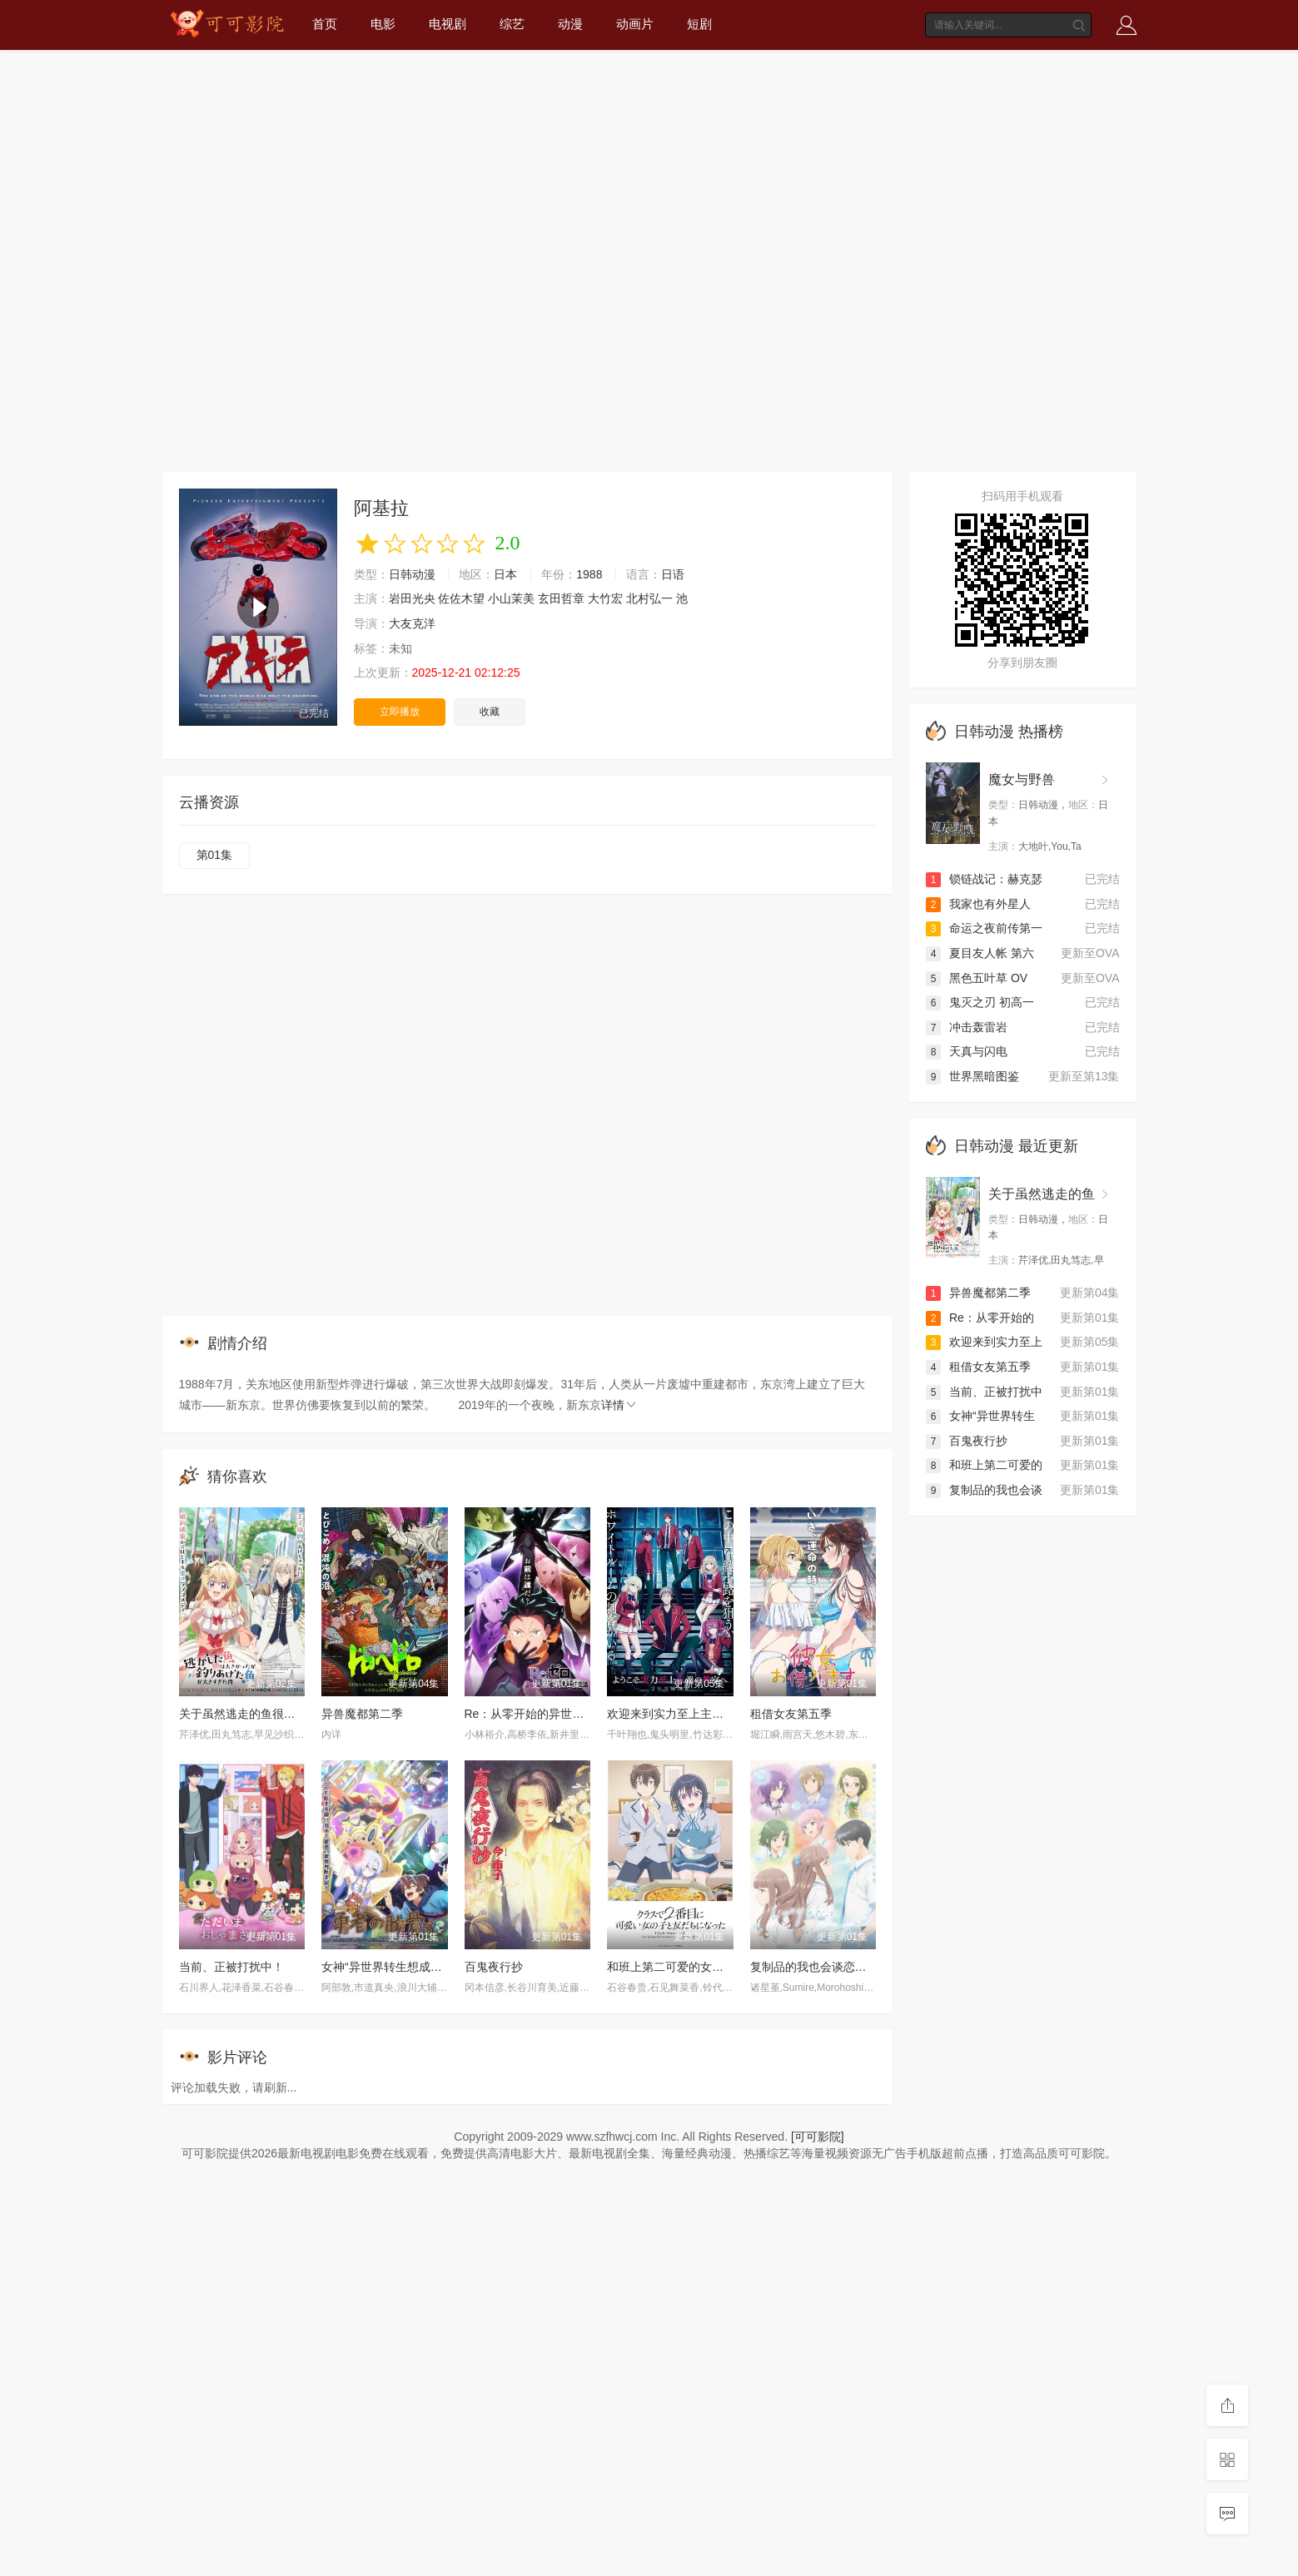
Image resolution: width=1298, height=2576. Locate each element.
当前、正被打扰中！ (231, 1966)
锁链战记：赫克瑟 (984, 879)
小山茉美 (511, 598)
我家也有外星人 (978, 904)
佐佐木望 (461, 598)
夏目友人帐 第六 (980, 953)
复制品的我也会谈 (984, 1489)
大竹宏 (605, 598)
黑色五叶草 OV (976, 978)
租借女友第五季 (791, 1713)
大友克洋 (412, 623)
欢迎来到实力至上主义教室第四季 (694, 1713)
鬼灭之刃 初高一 (980, 1002)
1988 (589, 574)
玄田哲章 (561, 598)
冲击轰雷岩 (966, 1027)
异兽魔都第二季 (362, 1713)
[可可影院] (817, 2136)
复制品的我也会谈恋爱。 (814, 1966)
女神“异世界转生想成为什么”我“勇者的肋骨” (434, 1966)
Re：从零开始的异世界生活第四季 (554, 1713)
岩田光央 (412, 598)
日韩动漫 (412, 574)
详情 (619, 1405)
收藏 (490, 711)
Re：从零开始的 (980, 1317)
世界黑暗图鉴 (972, 1076)
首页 (324, 24)
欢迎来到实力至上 (984, 1341)
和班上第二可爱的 (984, 1465)
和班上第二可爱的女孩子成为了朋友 (700, 1966)
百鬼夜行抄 (494, 1966)
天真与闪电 (966, 1051)
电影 (383, 24)
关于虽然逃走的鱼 (1041, 1194)
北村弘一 (649, 598)
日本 (505, 574)
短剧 (699, 24)
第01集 (214, 854)
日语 (672, 574)
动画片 (635, 24)
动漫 (570, 24)
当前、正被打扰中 (984, 1391)
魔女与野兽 (1021, 779)
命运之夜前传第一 (984, 928)
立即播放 (400, 711)
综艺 (512, 24)
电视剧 (447, 24)
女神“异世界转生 (980, 1415)
